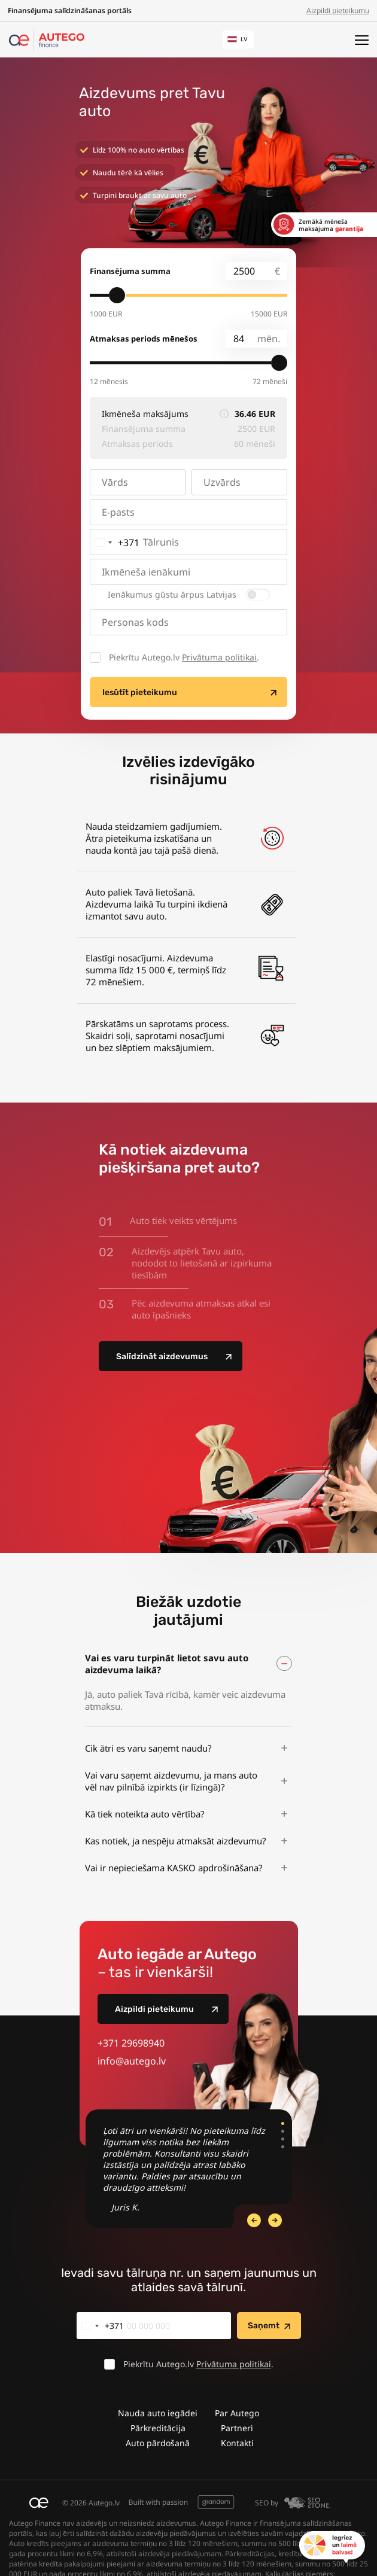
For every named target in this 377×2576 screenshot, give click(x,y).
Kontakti (237, 2443)
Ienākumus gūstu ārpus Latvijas (172, 594)
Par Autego (237, 2413)
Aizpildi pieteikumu (337, 10)
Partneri (237, 2428)
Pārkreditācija (158, 2428)
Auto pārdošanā (158, 2443)
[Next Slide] (254, 2220)
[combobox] (114, 542)
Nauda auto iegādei (157, 2413)
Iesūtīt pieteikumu (139, 692)
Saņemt (263, 2326)
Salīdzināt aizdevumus (162, 1356)
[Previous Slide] (275, 2220)
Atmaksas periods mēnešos (143, 338)
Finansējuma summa (130, 271)
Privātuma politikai (219, 657)
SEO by (293, 2502)
